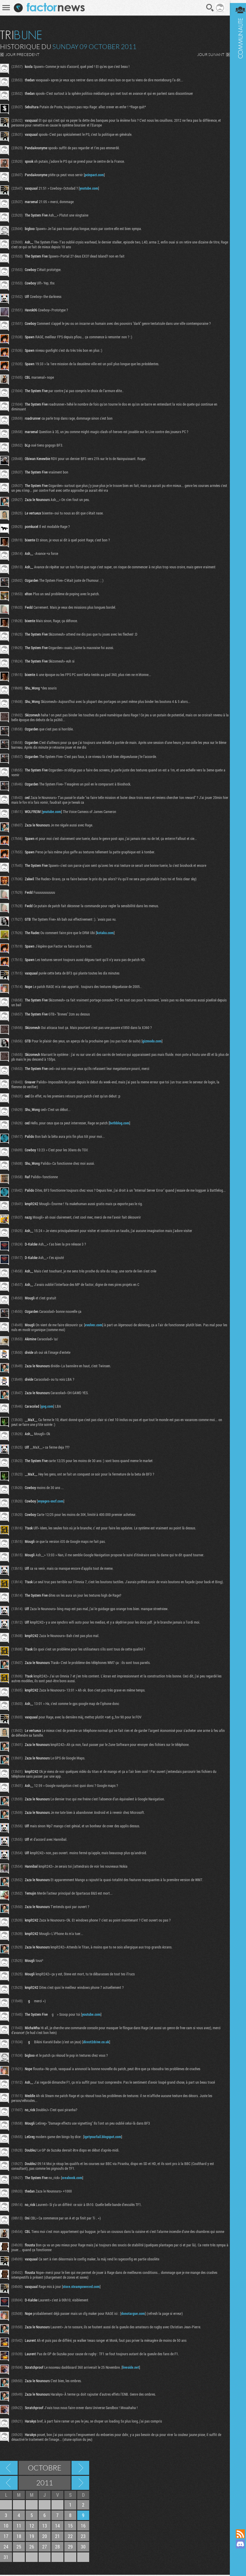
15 (70, 2527)
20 (44, 2537)
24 (6, 2548)
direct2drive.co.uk (96, 2042)
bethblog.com (119, 1122)
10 (6, 2527)
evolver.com (93, 1325)
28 (57, 2548)
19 (31, 2537)
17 (6, 2537)
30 (83, 2548)
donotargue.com (133, 2314)
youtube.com (89, 188)
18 (18, 2537)
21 (57, 2537)
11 (18, 2527)
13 (44, 2527)
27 (44, 2548)
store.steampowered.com (81, 2287)
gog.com (47, 1406)
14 (57, 2527)
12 (31, 2527)
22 (70, 2537)
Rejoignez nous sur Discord (235, 2544)
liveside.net (130, 2368)
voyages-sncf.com (50, 1501)
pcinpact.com (94, 174)
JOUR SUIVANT (206, 54)
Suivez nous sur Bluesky (235, 2564)
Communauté (235, 1258)
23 (83, 2537)
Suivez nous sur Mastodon (235, 2554)
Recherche (205, 7)
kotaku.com (105, 932)
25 (18, 2548)
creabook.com (72, 2178)
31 (6, 2558)
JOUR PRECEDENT (22, 54)
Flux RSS (235, 2533)
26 (31, 2548)
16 (83, 2527)
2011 (44, 2483)
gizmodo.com (152, 1041)
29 (70, 2548)
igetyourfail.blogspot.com (102, 2137)
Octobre (44, 2468)
